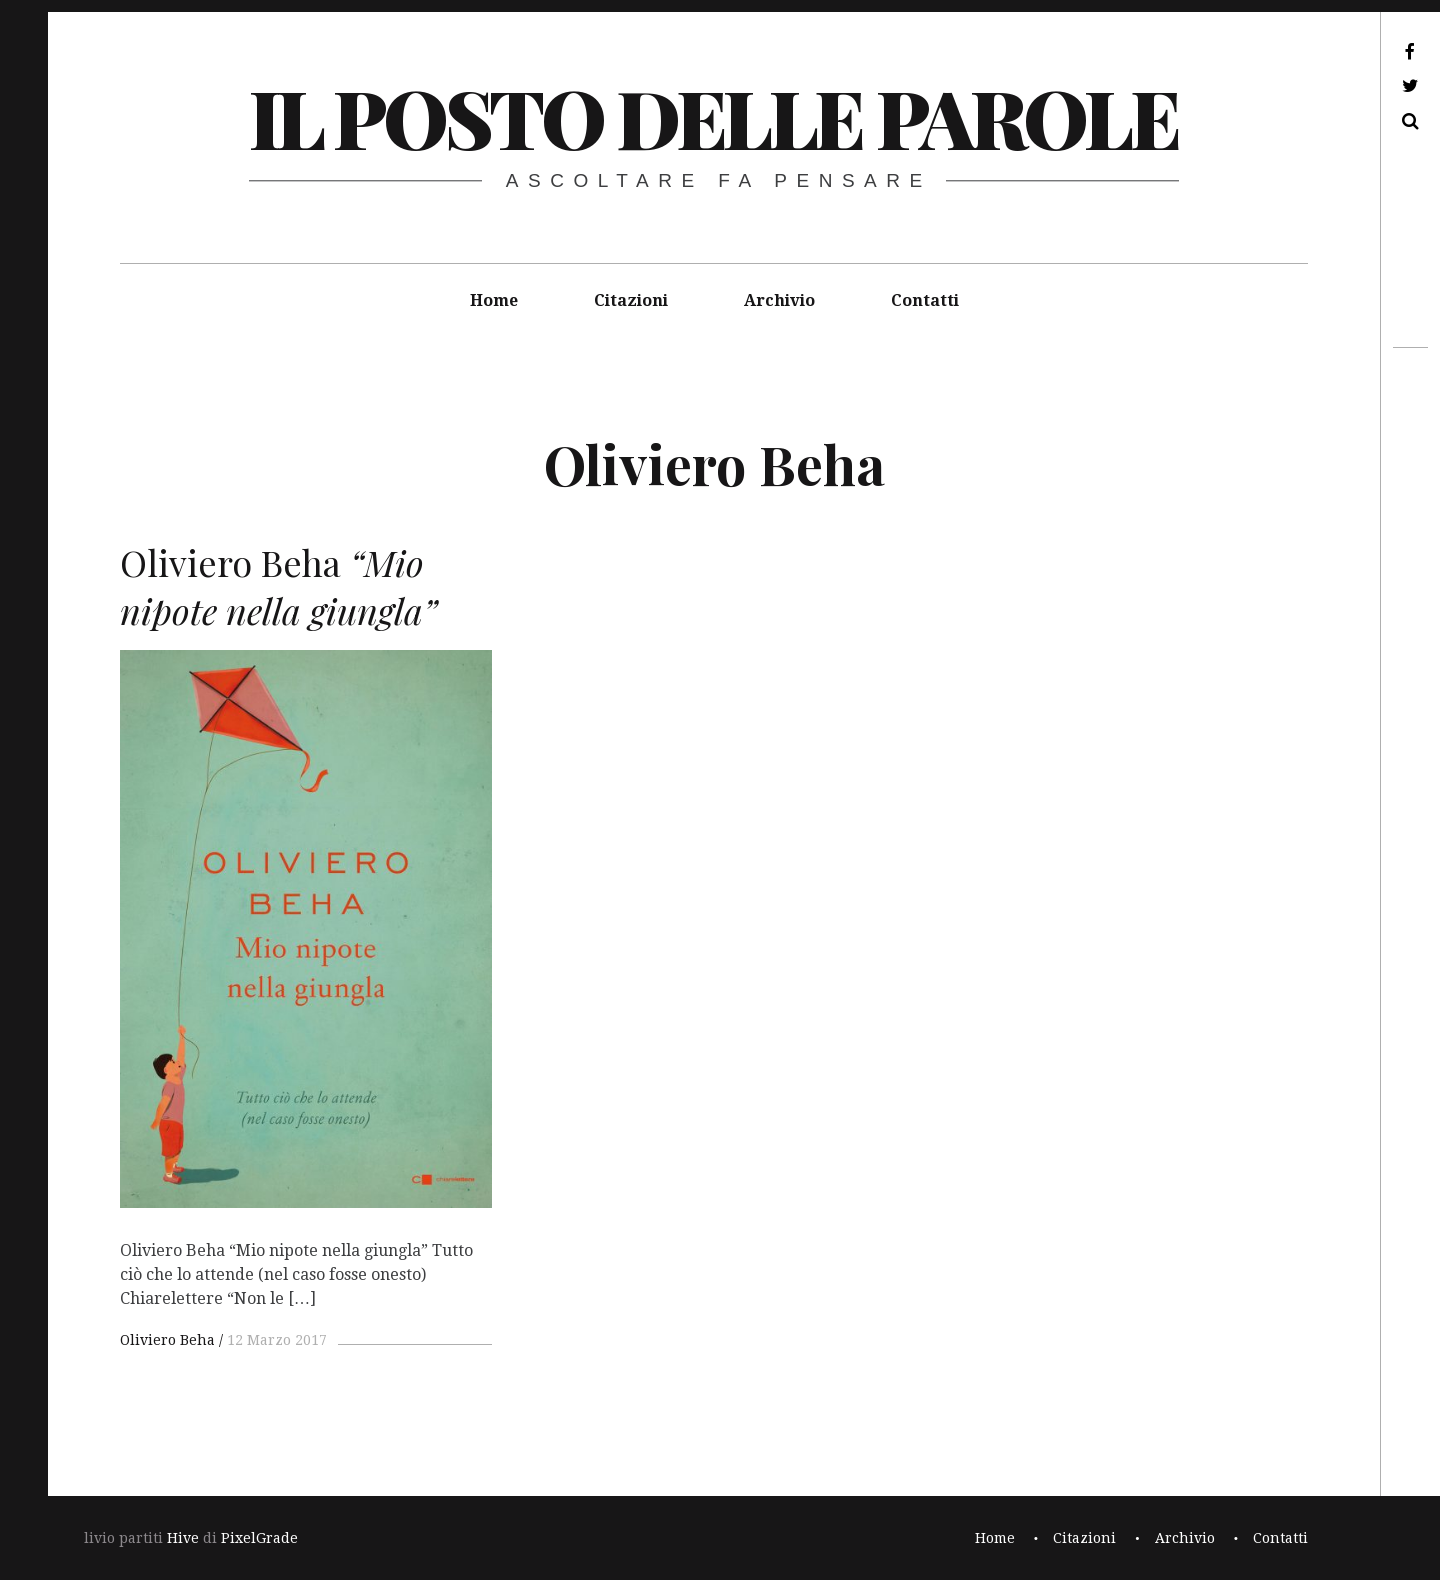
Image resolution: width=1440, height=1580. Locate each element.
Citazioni (631, 300)
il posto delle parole (713, 116)
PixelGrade (259, 1538)
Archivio (779, 300)
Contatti (925, 300)
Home (494, 300)
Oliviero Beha (167, 1340)
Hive (183, 1538)
